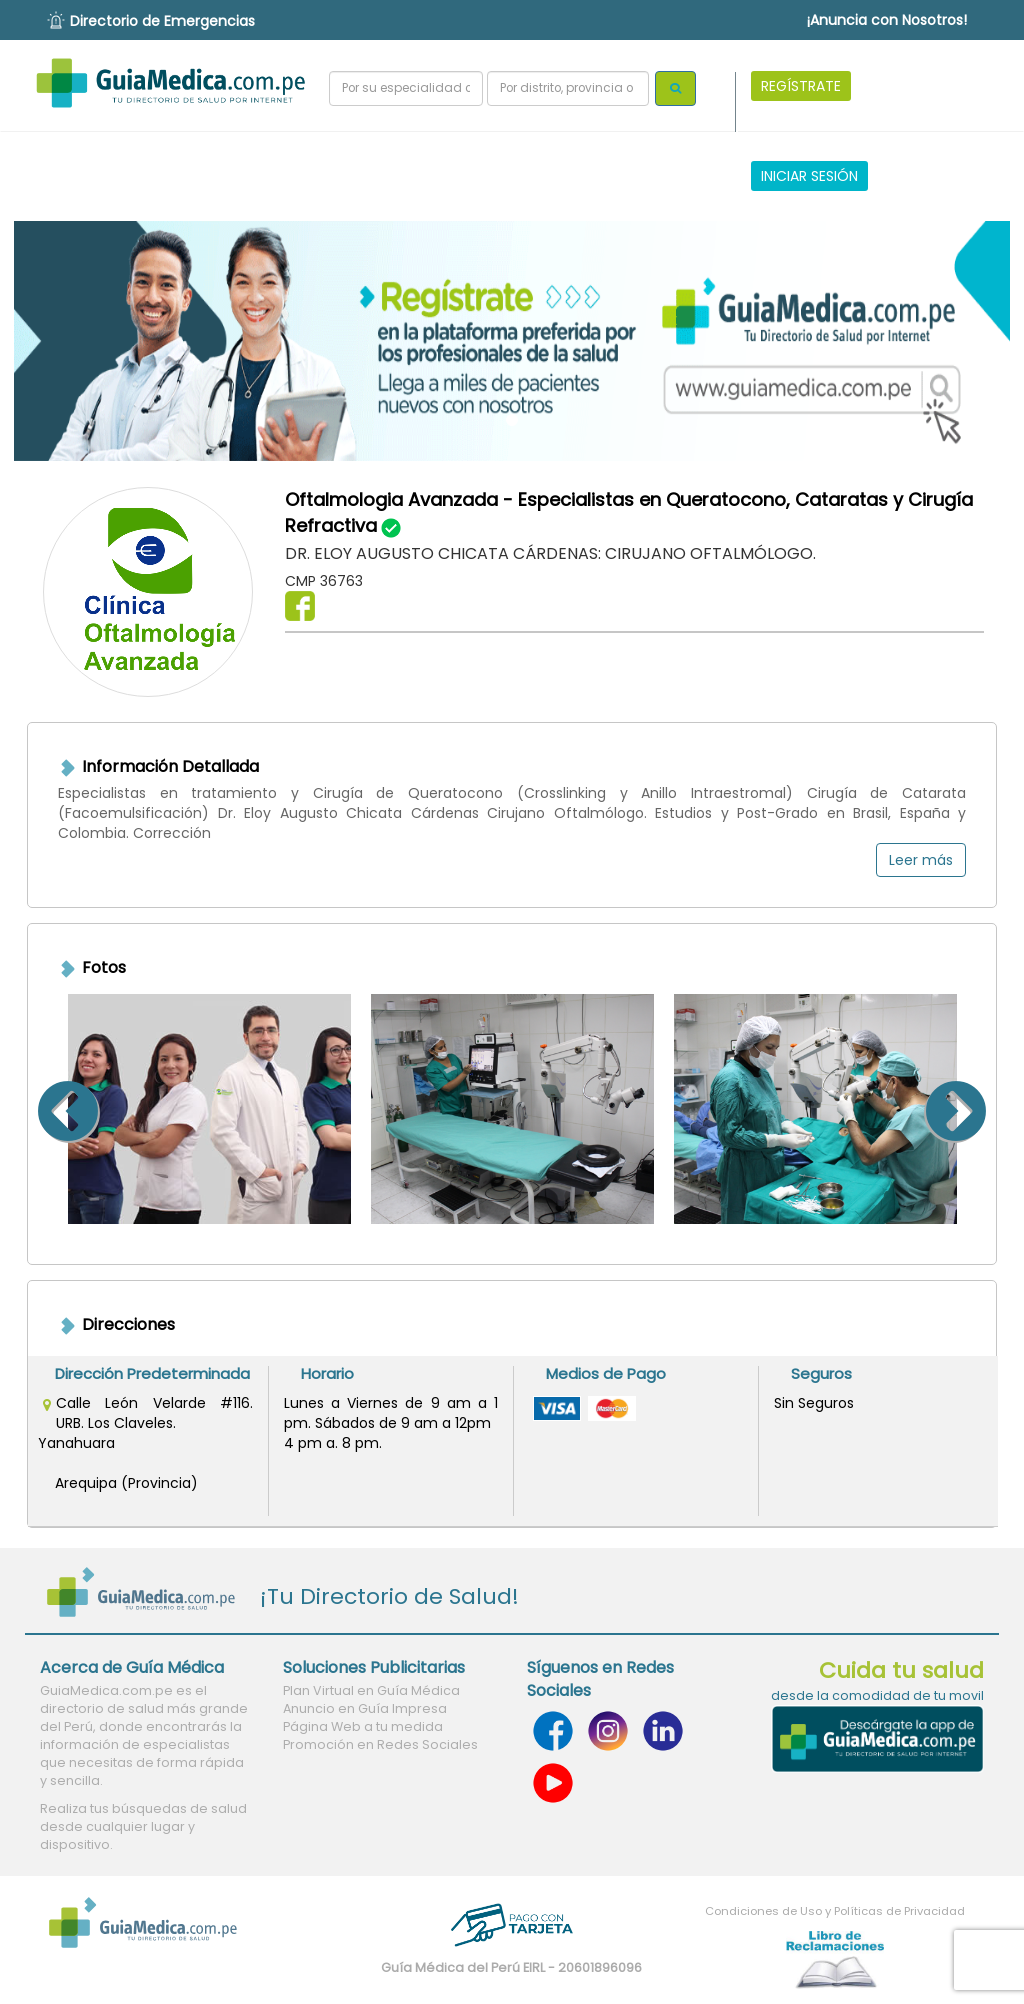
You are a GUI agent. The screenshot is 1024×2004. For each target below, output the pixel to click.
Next (981, 1109)
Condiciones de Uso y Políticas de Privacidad (835, 1911)
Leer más (921, 860)
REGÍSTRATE (801, 86)
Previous (43, 1109)
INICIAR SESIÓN (809, 176)
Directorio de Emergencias (162, 21)
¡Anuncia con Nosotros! (887, 20)
